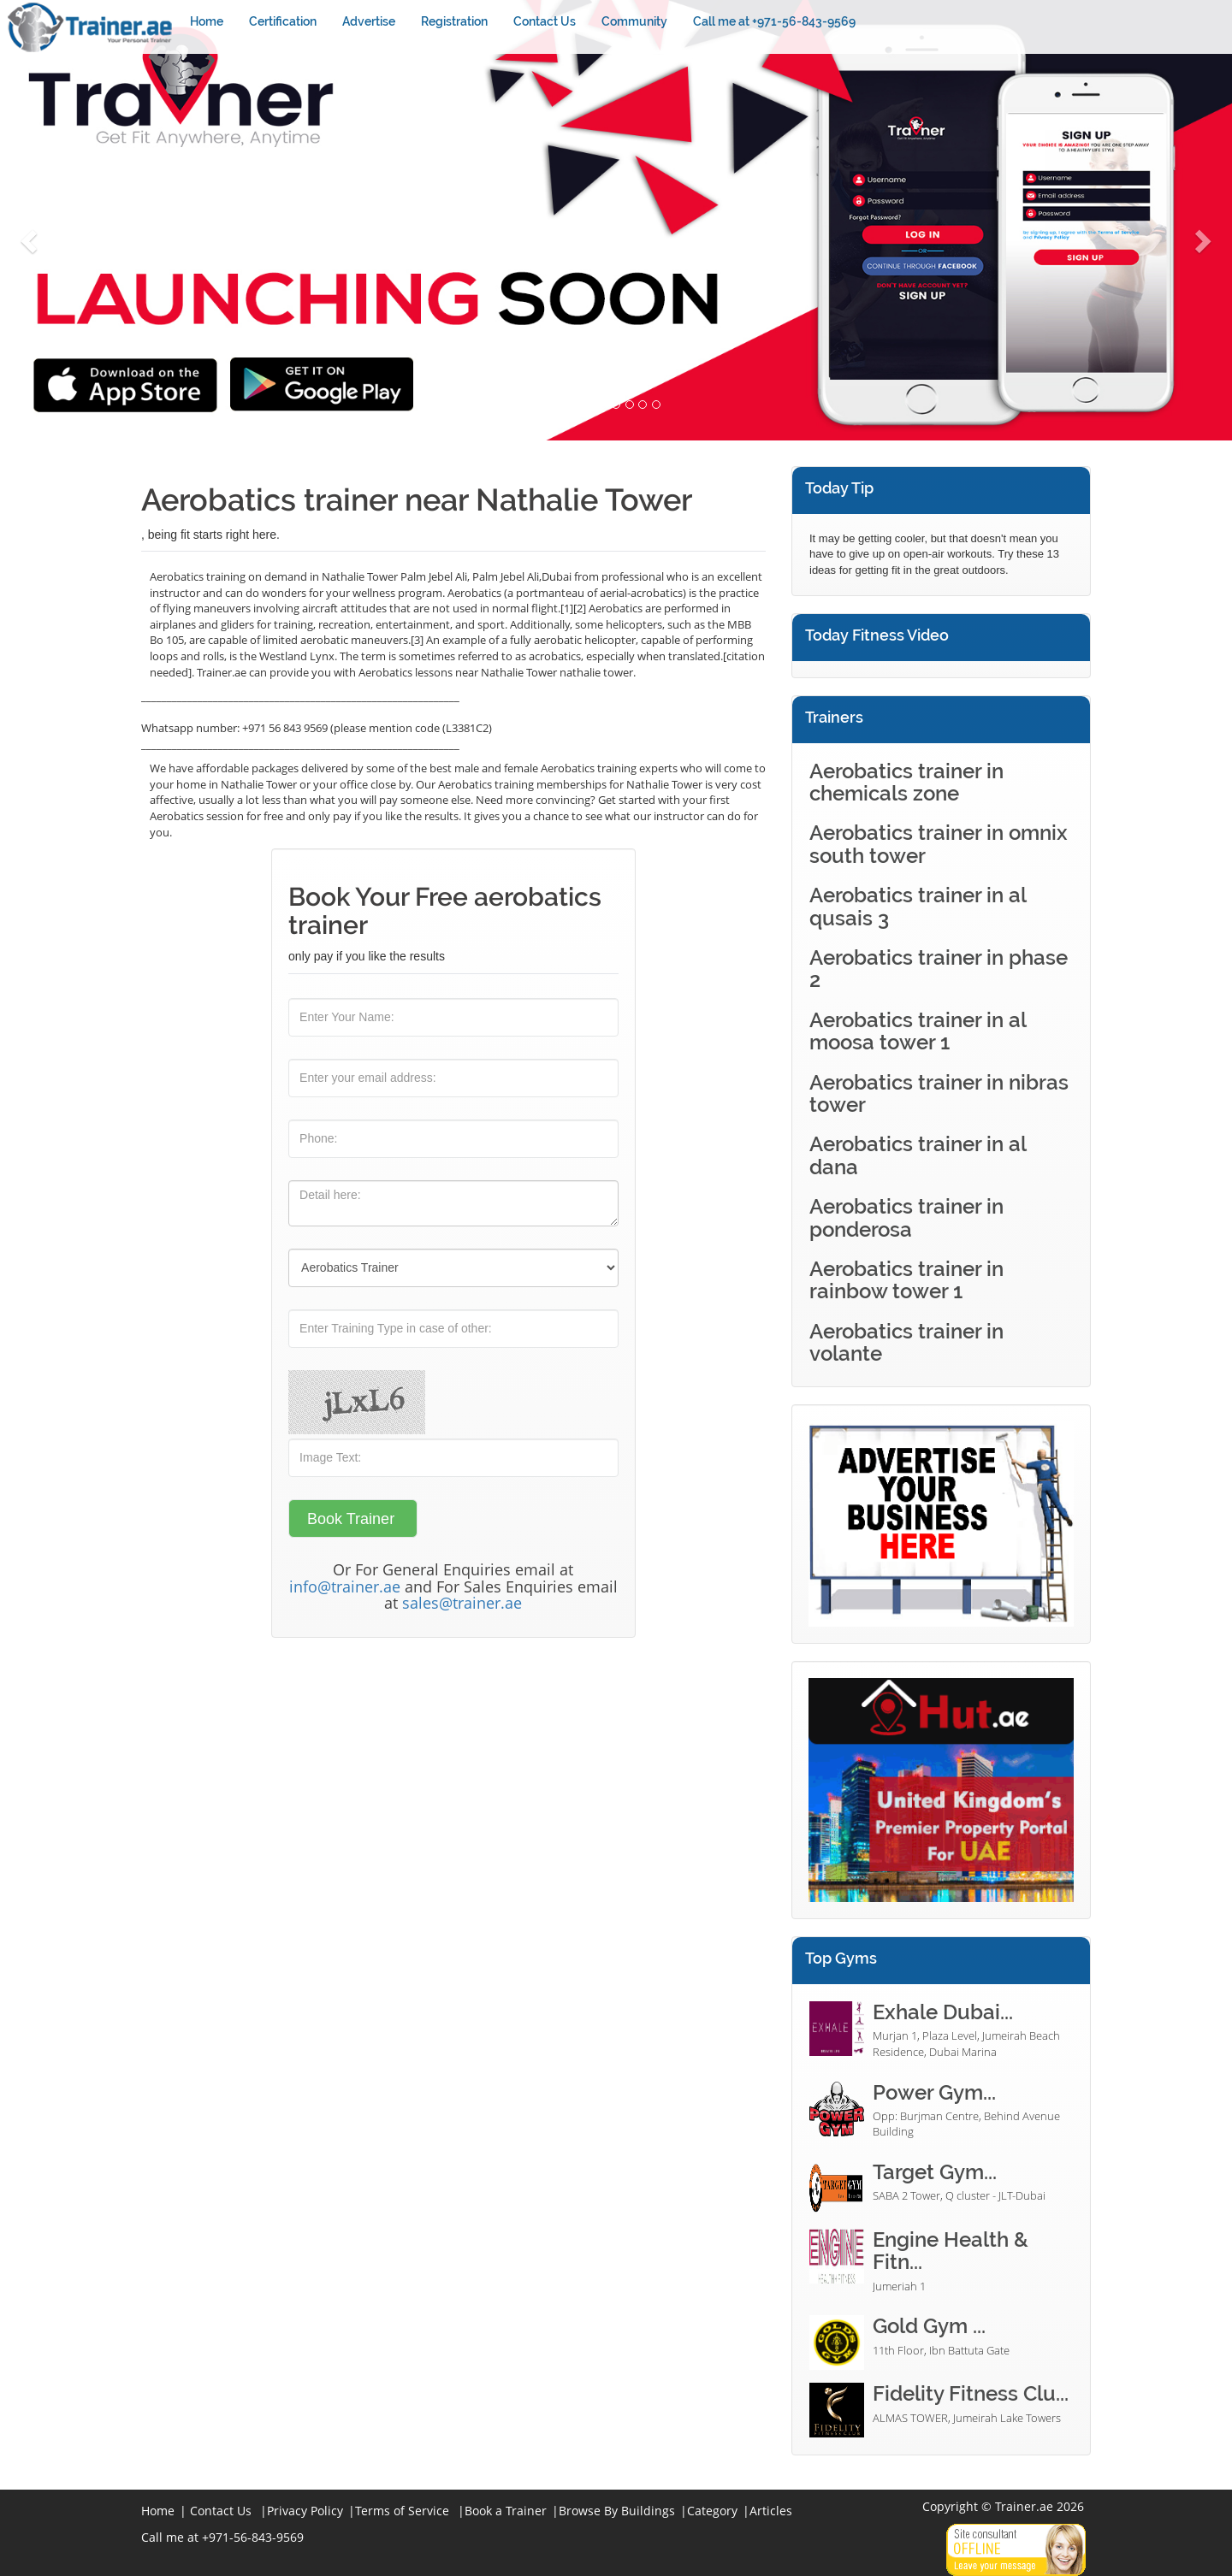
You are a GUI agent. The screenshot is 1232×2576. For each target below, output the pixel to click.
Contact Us (544, 21)
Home (206, 21)
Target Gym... (935, 2171)
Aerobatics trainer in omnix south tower (938, 843)
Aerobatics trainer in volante (906, 1342)
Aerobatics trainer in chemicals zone (906, 782)
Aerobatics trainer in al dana (917, 1155)
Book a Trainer (506, 2510)
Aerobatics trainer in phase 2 (938, 968)
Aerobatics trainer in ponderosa (906, 1217)
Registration (454, 21)
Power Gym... (934, 2092)
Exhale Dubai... (943, 2012)
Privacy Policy (305, 2510)
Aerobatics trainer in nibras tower (939, 1093)
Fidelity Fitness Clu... (971, 2393)
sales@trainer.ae (462, 1602)
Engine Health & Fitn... (950, 2250)
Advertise (368, 21)
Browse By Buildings (617, 2510)
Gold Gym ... (929, 2325)
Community (634, 21)
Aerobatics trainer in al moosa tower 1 (917, 1031)
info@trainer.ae (344, 1586)
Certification (283, 21)
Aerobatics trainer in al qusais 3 (917, 906)
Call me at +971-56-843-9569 (774, 21)
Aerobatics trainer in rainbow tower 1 (906, 1279)
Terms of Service (402, 2510)
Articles (770, 2510)
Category (712, 2510)
